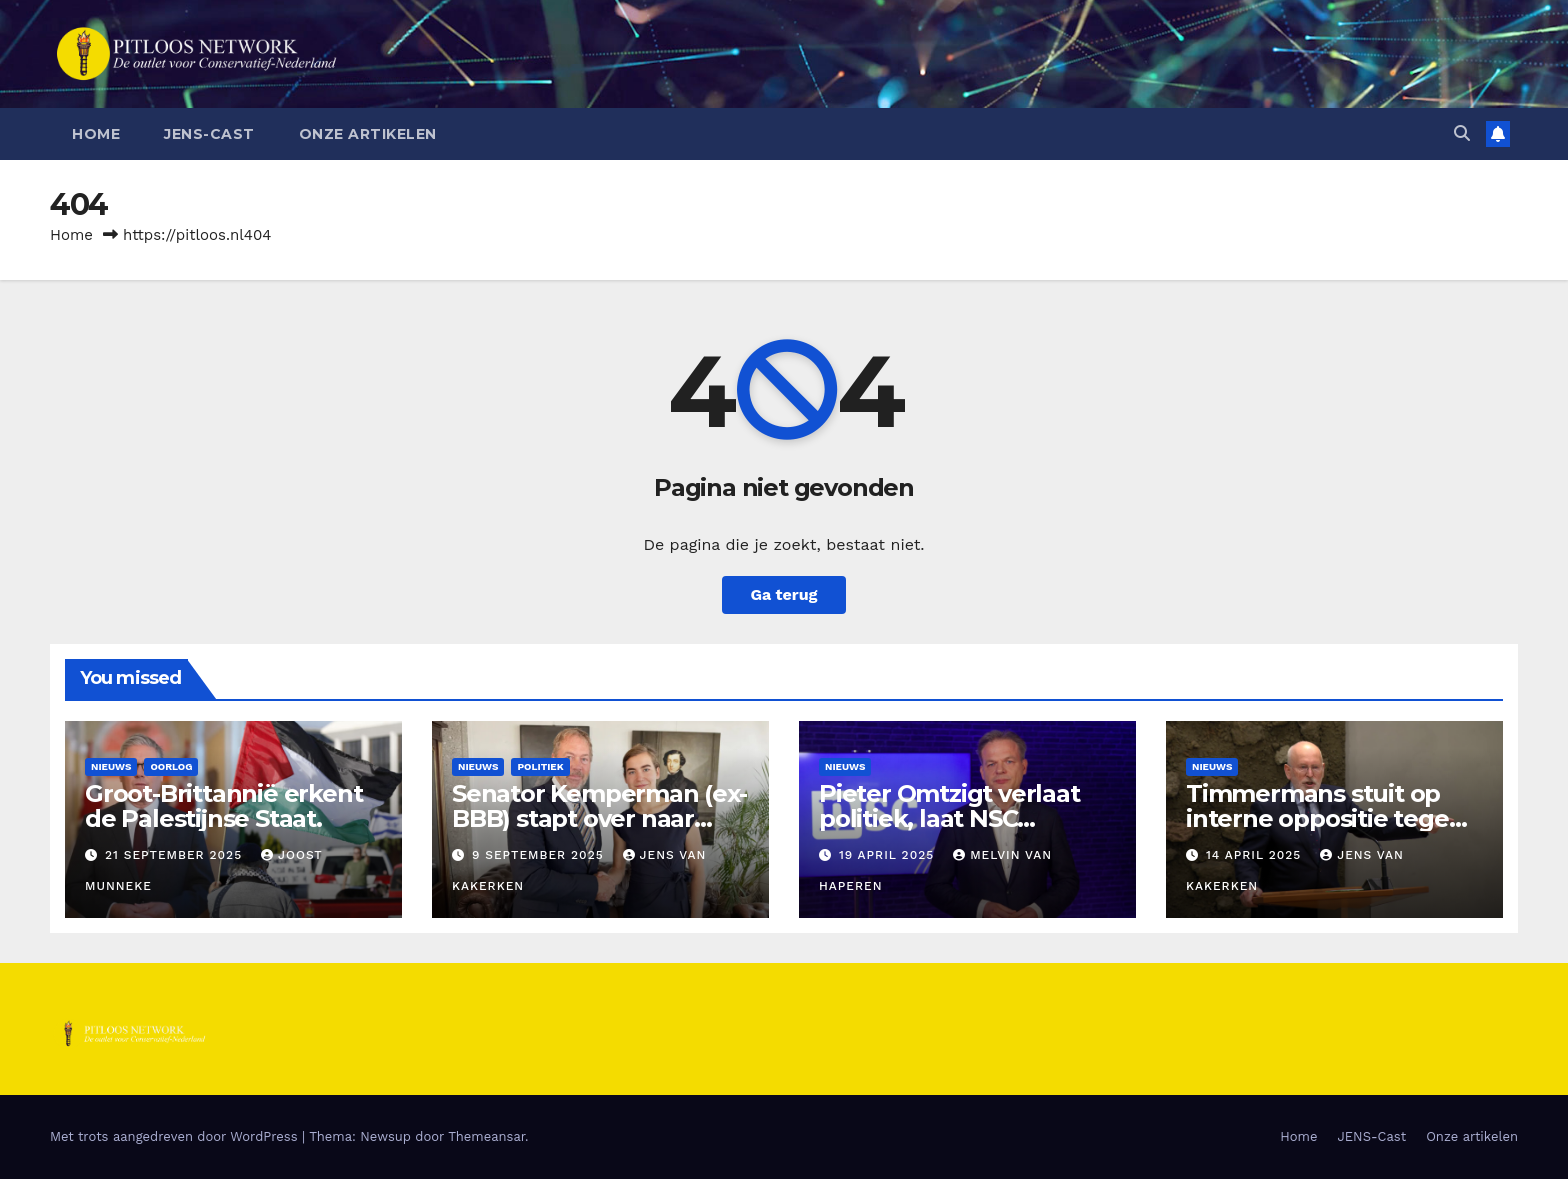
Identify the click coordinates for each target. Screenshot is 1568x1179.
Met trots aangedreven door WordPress (176, 1136)
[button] (1462, 133)
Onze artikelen (368, 134)
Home (96, 134)
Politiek (540, 766)
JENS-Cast (209, 134)
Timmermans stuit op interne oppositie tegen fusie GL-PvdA (1325, 818)
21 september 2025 (176, 855)
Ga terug (783, 594)
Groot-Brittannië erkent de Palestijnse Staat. (223, 806)
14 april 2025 (1256, 855)
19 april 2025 (889, 855)
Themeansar (486, 1136)
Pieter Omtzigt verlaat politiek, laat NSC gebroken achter (949, 818)
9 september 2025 (540, 855)
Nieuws (111, 766)
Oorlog (171, 766)
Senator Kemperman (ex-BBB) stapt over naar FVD (599, 818)
